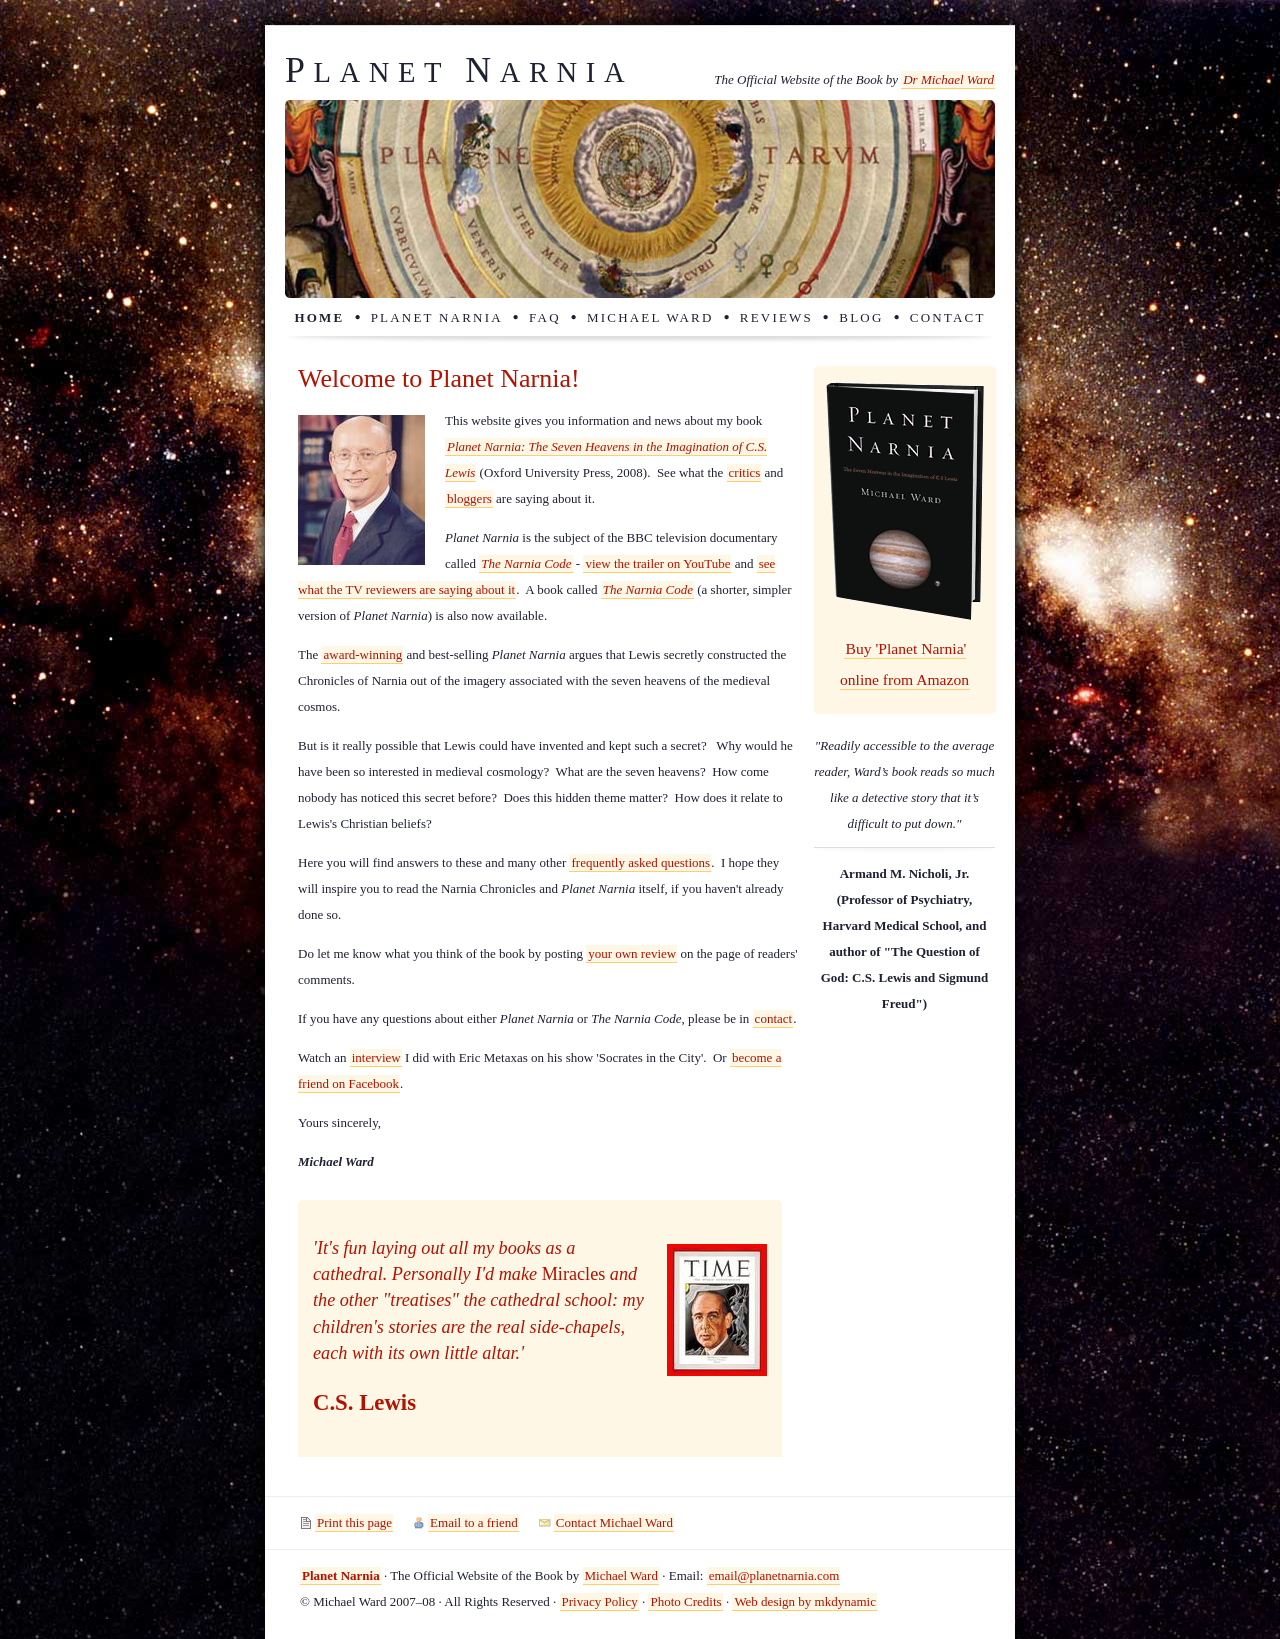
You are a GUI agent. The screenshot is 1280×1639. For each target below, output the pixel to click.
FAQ (545, 317)
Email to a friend (474, 1522)
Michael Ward (650, 317)
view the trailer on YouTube (657, 563)
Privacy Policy (600, 1601)
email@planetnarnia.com (774, 1575)
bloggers (469, 498)
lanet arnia (459, 72)
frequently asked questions (640, 862)
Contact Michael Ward (614, 1522)
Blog (861, 317)
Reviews (776, 317)
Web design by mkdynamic (805, 1601)
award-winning (362, 654)
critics (745, 472)
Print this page (354, 1522)
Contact (948, 317)
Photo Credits (685, 1601)
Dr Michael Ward (948, 79)
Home (319, 317)
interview (376, 1057)
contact (774, 1018)
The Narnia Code (526, 563)
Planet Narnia (437, 317)
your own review (632, 953)
